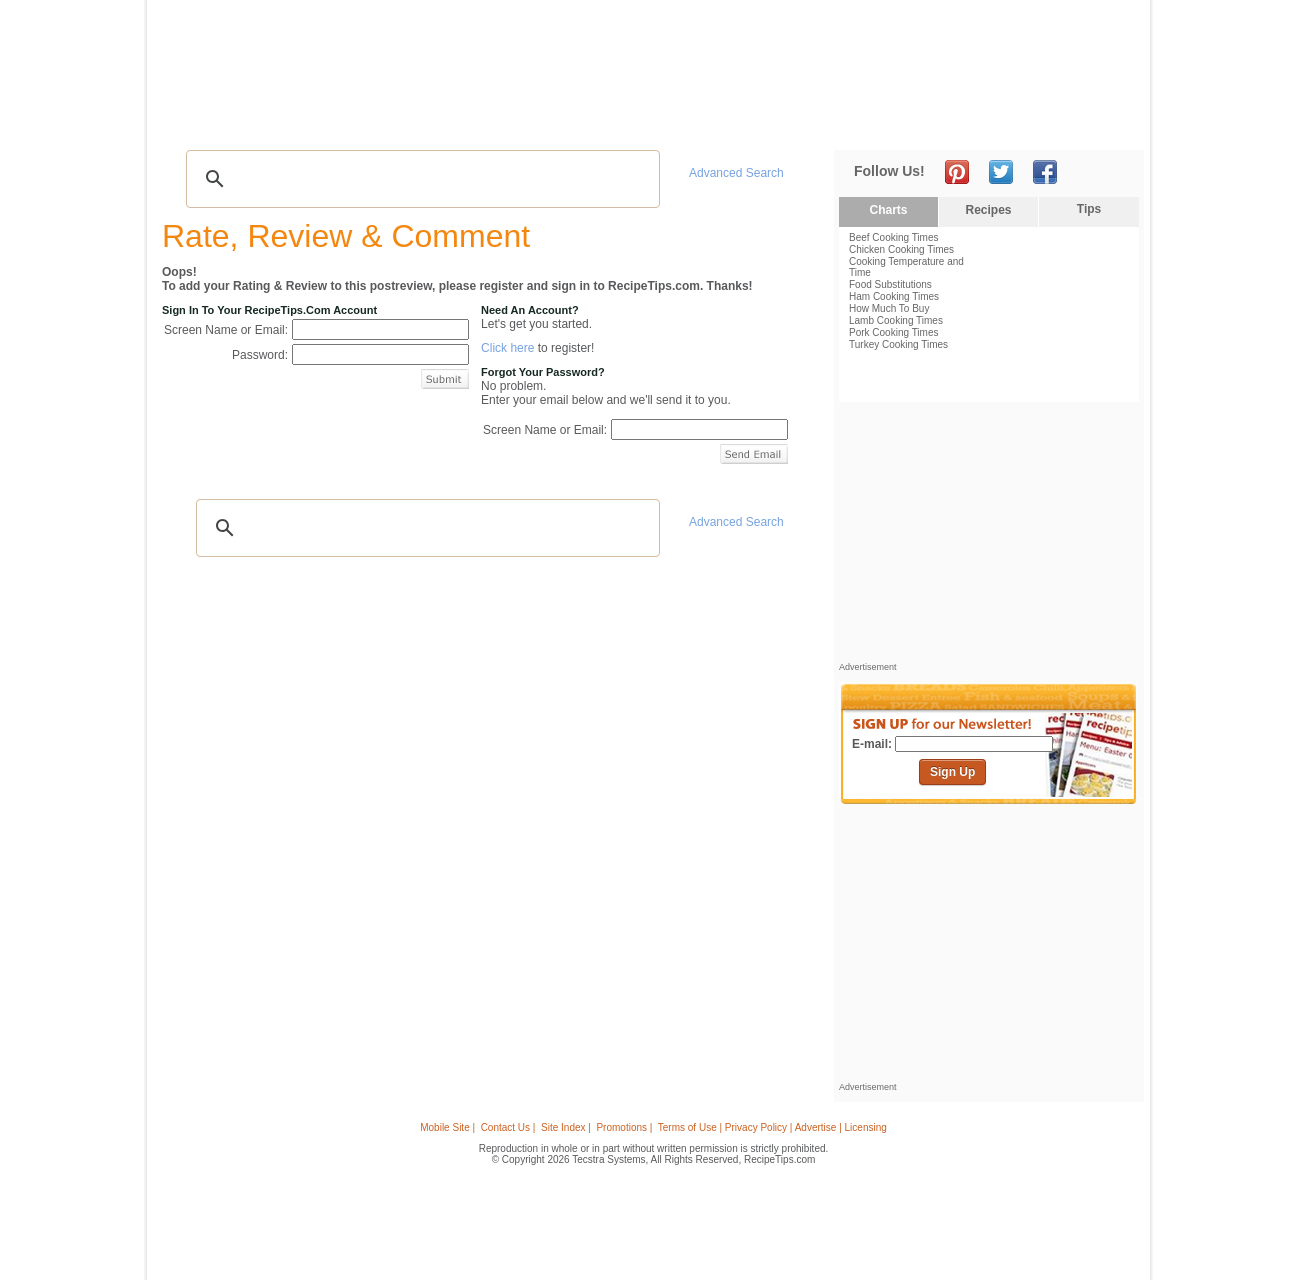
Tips (1089, 209)
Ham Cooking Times (894, 296)
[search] (420, 179)
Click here (507, 348)
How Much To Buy (889, 308)
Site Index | (566, 1127)
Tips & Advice (282, 120)
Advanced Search (736, 173)
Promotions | (624, 1127)
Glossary (369, 120)
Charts (888, 210)
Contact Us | (508, 1127)
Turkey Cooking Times (898, 344)
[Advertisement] (775, 53)
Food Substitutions (890, 284)
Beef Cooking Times (894, 237)
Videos (433, 120)
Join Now (1063, 120)
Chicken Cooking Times (901, 249)
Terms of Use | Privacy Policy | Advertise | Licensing (772, 1127)
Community (510, 120)
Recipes (200, 120)
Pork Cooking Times (893, 332)
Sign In (1107, 120)
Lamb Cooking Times (896, 320)
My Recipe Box (684, 120)
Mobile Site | (447, 1127)
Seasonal (593, 120)
